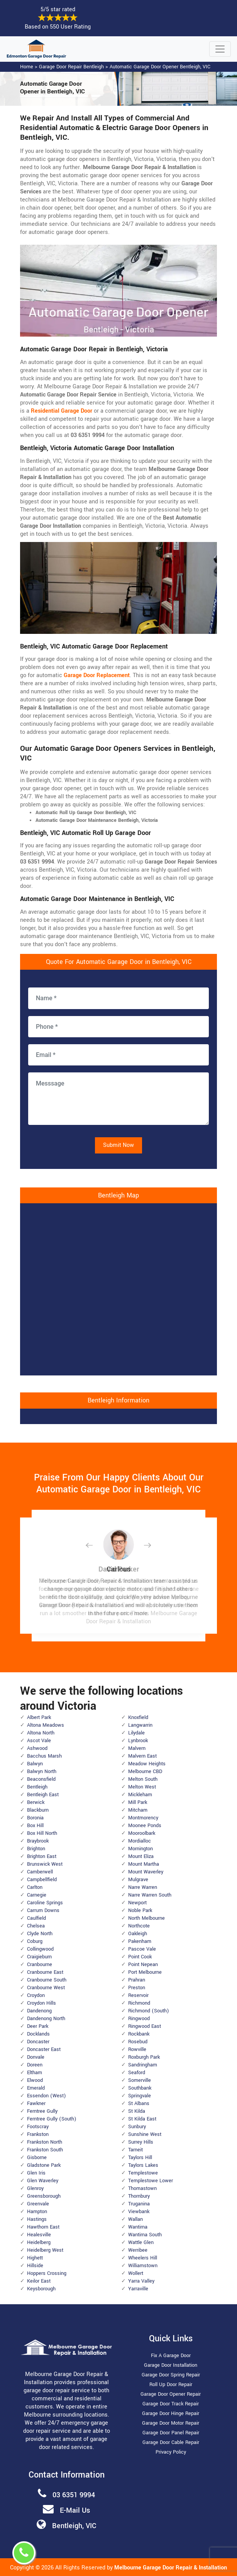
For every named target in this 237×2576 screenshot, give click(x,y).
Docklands (38, 2034)
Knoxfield (138, 1717)
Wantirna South (145, 2234)
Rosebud (137, 2041)
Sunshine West (144, 2134)
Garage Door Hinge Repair (170, 2413)
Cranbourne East (45, 1972)
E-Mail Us (75, 2510)
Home (26, 66)
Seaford (136, 2072)
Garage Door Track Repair (170, 2403)
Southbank (139, 2088)
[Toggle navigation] (220, 49)
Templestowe (143, 2173)
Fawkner (36, 2103)
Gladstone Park (44, 2165)
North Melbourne (146, 1918)
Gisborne (37, 2157)
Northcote (139, 1925)
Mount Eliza (141, 1856)
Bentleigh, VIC (74, 2526)
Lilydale (136, 1732)
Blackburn (38, 1810)
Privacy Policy (171, 2452)
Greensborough (44, 2196)
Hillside (35, 2265)
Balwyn (35, 1763)
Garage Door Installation (170, 2365)
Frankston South (45, 2149)
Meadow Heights (147, 1763)
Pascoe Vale (142, 1949)
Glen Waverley (42, 2180)
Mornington (140, 1848)
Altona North (40, 1732)
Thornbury (139, 2196)
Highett (35, 2257)
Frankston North (44, 2142)
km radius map (118, 1288)
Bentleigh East (43, 1794)
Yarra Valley (141, 2281)
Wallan (135, 2219)
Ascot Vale (39, 1740)
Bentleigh (37, 1786)
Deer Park (37, 2026)
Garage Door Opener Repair (171, 2394)
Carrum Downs (43, 1910)
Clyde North (39, 1933)
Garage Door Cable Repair (170, 2442)
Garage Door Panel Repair (170, 2432)
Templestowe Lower (150, 2180)
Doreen (34, 2064)
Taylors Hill (140, 2157)
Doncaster (38, 2041)
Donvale (35, 2057)
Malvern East (142, 1756)
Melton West (142, 1786)
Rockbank (138, 2034)
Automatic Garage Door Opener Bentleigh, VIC (160, 66)
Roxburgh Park (144, 2057)
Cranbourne (39, 1964)
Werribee (137, 2250)
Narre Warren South (149, 1895)
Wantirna (137, 2227)
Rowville (137, 2049)
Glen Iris (36, 2173)
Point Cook (140, 1956)
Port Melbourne (145, 1972)
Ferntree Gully (42, 2111)
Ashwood (37, 1748)
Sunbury (137, 2126)
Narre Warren (142, 1887)
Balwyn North (41, 1771)
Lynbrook (138, 1740)
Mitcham (137, 1810)
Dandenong (39, 2010)
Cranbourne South (46, 1979)
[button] (95, 1545)
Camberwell (40, 1871)
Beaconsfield (41, 1779)
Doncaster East (44, 2049)
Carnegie (36, 1895)
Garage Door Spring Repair (171, 2374)
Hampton (37, 2211)
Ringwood (139, 2018)
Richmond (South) (148, 2010)
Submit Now (118, 1145)
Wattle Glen (141, 2242)
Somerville (139, 2080)
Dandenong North (46, 2018)
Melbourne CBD (145, 1771)
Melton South (142, 1779)
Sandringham (142, 2064)
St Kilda (136, 2111)
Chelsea (36, 1925)
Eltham (34, 2072)
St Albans (138, 2103)
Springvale (139, 2095)
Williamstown (142, 2265)
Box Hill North (42, 1833)
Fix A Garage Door (171, 2355)
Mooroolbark (141, 1833)
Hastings (37, 2219)
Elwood (35, 2080)
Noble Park (140, 1910)
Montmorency (143, 1817)
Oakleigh (137, 1933)
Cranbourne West (46, 1987)
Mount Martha (143, 1864)
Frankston (38, 2134)
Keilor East (39, 2281)
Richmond (139, 2003)
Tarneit (135, 2149)
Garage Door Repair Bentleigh (71, 66)
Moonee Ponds (144, 1825)
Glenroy (35, 2188)
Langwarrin (140, 1725)
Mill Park (137, 1802)
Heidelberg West (45, 2250)
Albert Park (39, 1717)
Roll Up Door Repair (170, 2384)
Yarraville (138, 2288)
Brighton (36, 1848)
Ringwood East (144, 2026)
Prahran (136, 1979)
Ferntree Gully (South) (51, 2118)
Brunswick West (45, 1864)
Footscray (38, 2126)
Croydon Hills (41, 2003)
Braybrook (38, 1841)
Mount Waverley (145, 1871)
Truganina (139, 2203)
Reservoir (138, 1995)
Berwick (35, 1802)
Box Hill (35, 1825)
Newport (137, 1902)
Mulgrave (138, 1879)
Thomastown (142, 2188)
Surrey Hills (140, 2142)
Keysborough (41, 2288)
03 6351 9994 (73, 2495)
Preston (136, 1987)
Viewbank (138, 2211)
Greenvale (38, 2203)
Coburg (34, 1941)
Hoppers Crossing (46, 2273)
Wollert (135, 2273)
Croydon (36, 1995)
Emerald (36, 2088)
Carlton (34, 1887)
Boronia (35, 1817)
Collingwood (40, 1949)
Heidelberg (39, 2242)
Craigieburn (39, 1956)
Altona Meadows (45, 1725)
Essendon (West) (46, 2095)
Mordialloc (139, 1841)
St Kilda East (142, 2118)
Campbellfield (42, 1879)
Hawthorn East (43, 2227)
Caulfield (36, 1918)
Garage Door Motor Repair (170, 2423)
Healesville (39, 2234)
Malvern (137, 1748)
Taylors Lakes (143, 2165)
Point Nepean (143, 1964)
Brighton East (41, 1856)
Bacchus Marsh (44, 1756)
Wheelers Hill (142, 2257)
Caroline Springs (45, 1902)
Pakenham (139, 1941)
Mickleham (140, 1794)
